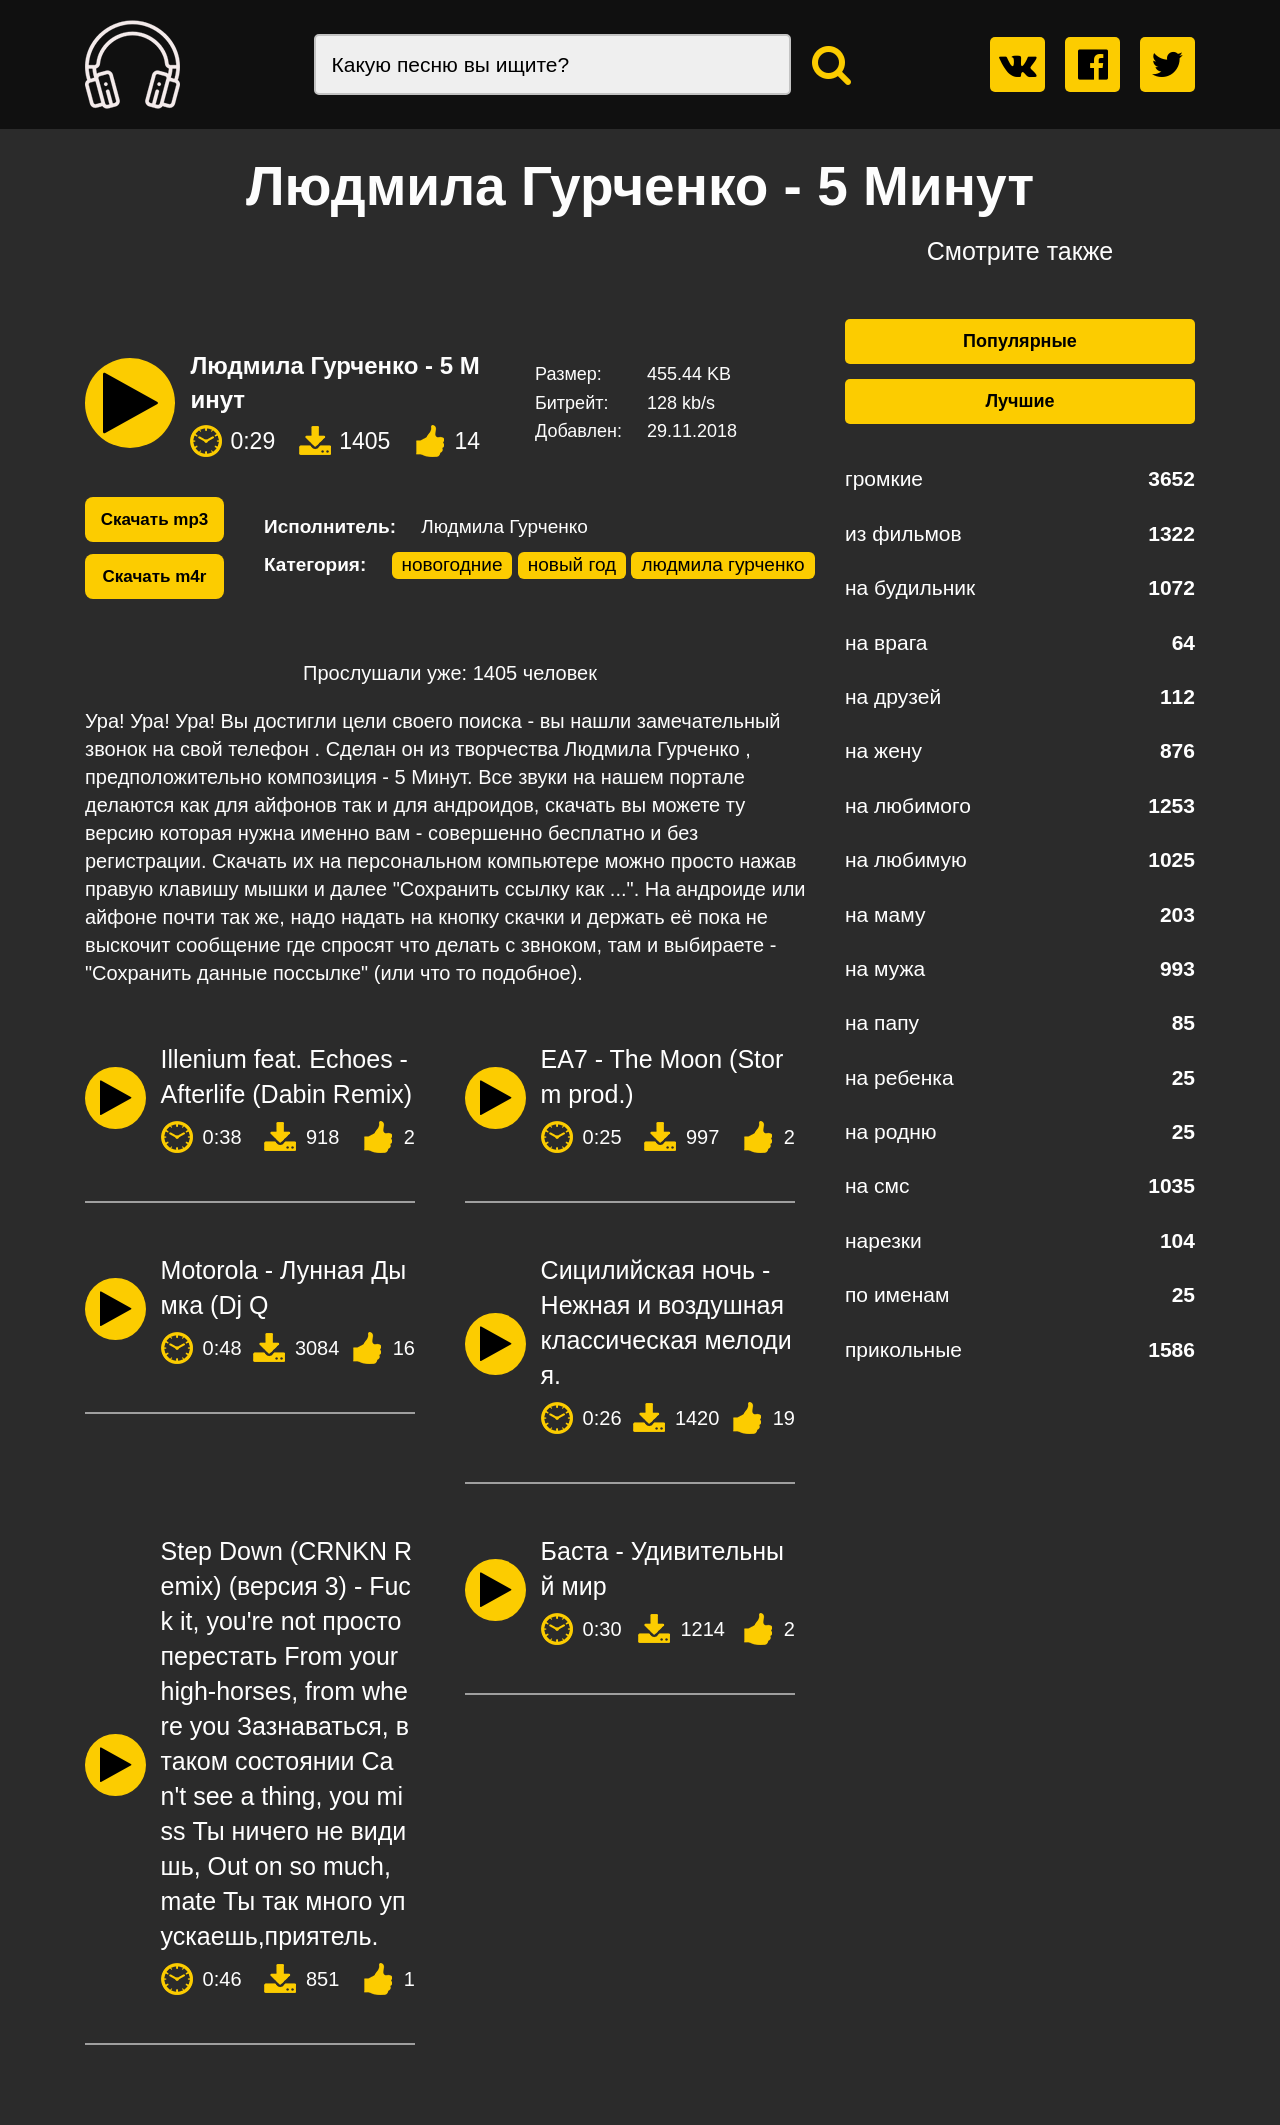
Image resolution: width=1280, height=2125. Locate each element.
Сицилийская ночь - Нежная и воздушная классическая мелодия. (666, 1322)
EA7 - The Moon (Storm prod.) (662, 1076)
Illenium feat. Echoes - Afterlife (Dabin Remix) (286, 1076)
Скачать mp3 (155, 519)
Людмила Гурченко (504, 526)
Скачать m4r (155, 576)
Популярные (1020, 341)
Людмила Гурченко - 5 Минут (334, 382)
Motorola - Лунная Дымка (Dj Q (284, 1287)
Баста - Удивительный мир (662, 1568)
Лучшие (1019, 401)
